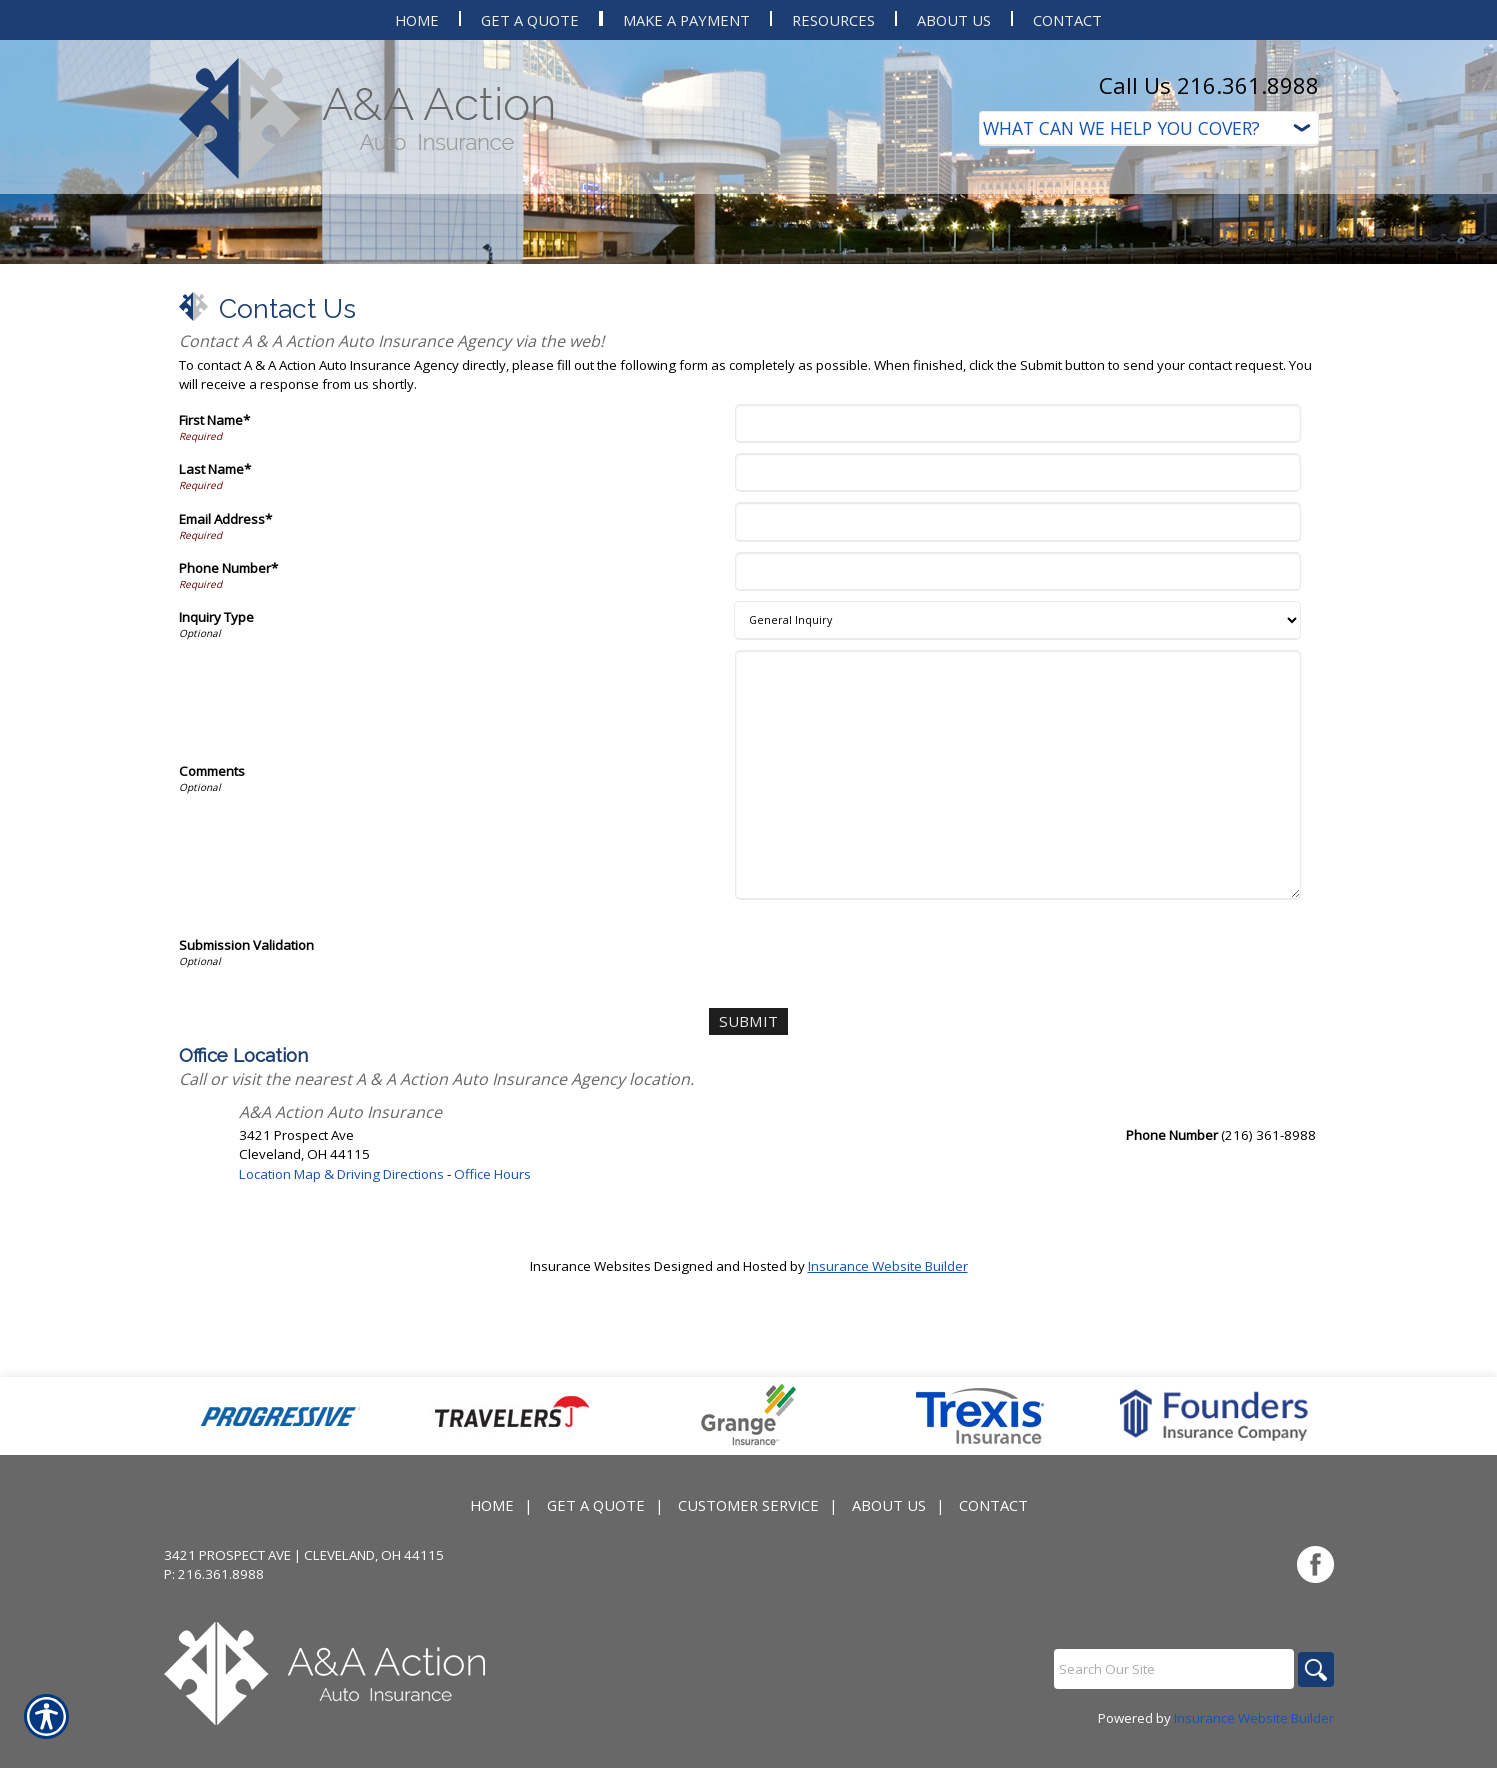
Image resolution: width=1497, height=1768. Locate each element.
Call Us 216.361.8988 (1209, 85)
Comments (212, 907)
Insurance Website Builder (888, 1399)
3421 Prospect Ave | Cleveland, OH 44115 (304, 1617)
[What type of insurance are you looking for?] (1149, 128)
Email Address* (225, 655)
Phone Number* (228, 704)
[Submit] (749, 1156)
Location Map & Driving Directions (341, 1307)
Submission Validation (246, 1081)
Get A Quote (596, 1567)
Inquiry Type (216, 753)
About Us (889, 1567)
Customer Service (748, 1567)
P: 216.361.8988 (214, 1636)
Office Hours (492, 1307)
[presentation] (892, 1085)
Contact (993, 1567)
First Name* (214, 556)
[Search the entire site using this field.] (1169, 1731)
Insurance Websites (590, 1399)
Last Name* (215, 605)
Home (492, 1567)
